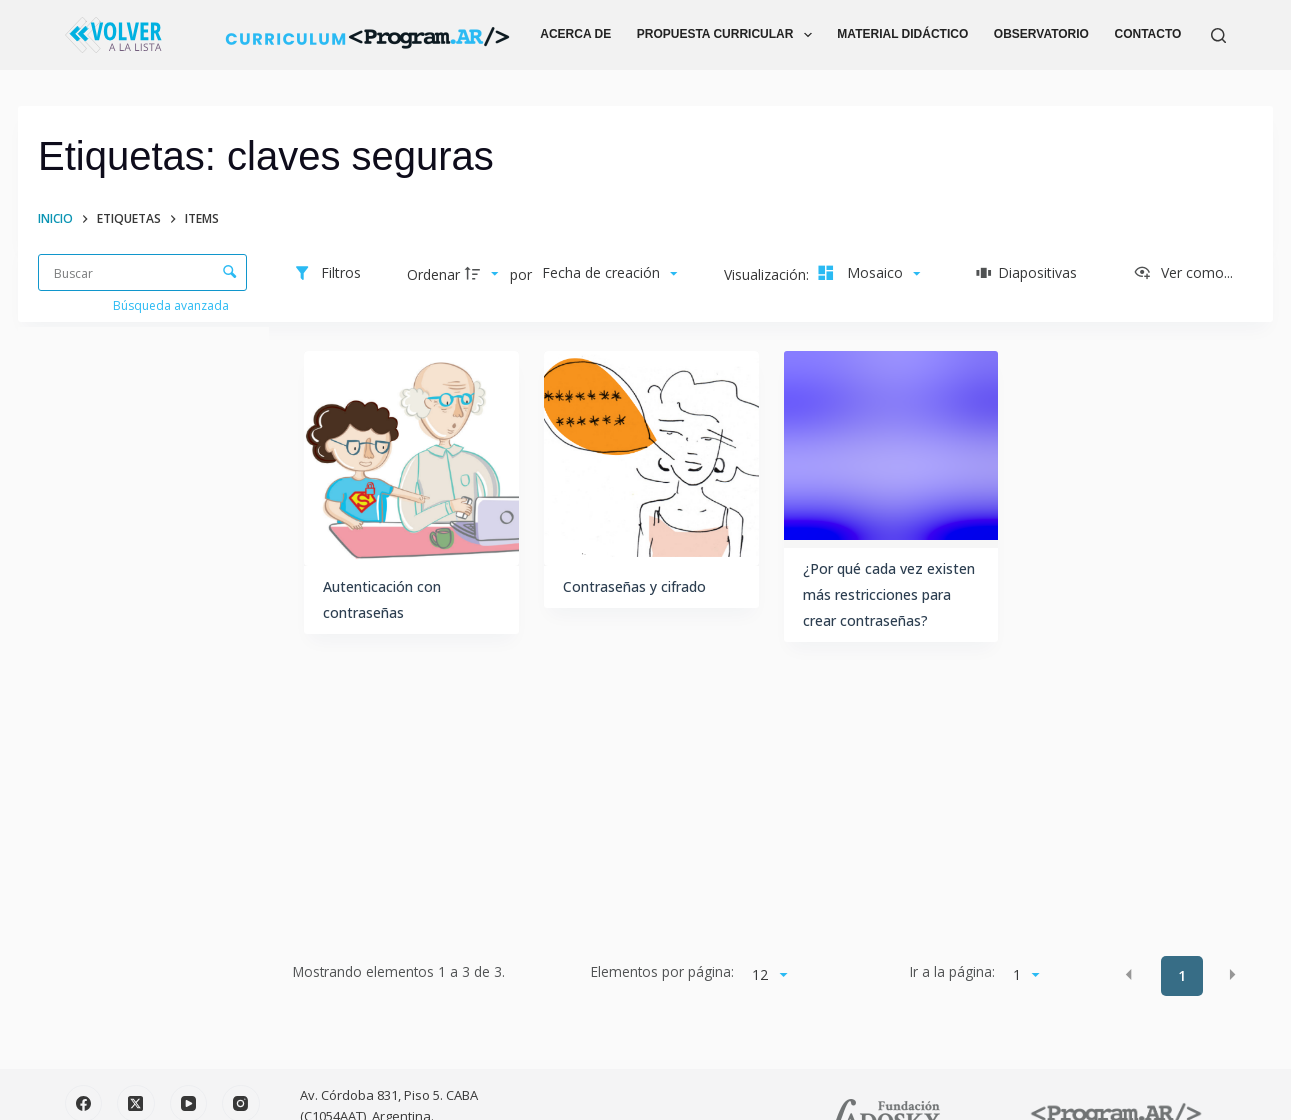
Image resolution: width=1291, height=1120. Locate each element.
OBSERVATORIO (1041, 34)
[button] (1129, 974)
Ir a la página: (952, 971)
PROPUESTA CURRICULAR (728, 35)
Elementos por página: (662, 971)
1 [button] (1182, 975)
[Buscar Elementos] (142, 272)
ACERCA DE (575, 34)
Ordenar (433, 274)
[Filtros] (327, 274)
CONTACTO (1148, 34)
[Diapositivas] (1026, 274)
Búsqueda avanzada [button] (172, 305)
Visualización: (768, 274)
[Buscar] (1218, 35)
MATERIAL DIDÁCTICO (902, 34)
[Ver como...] (1183, 274)
